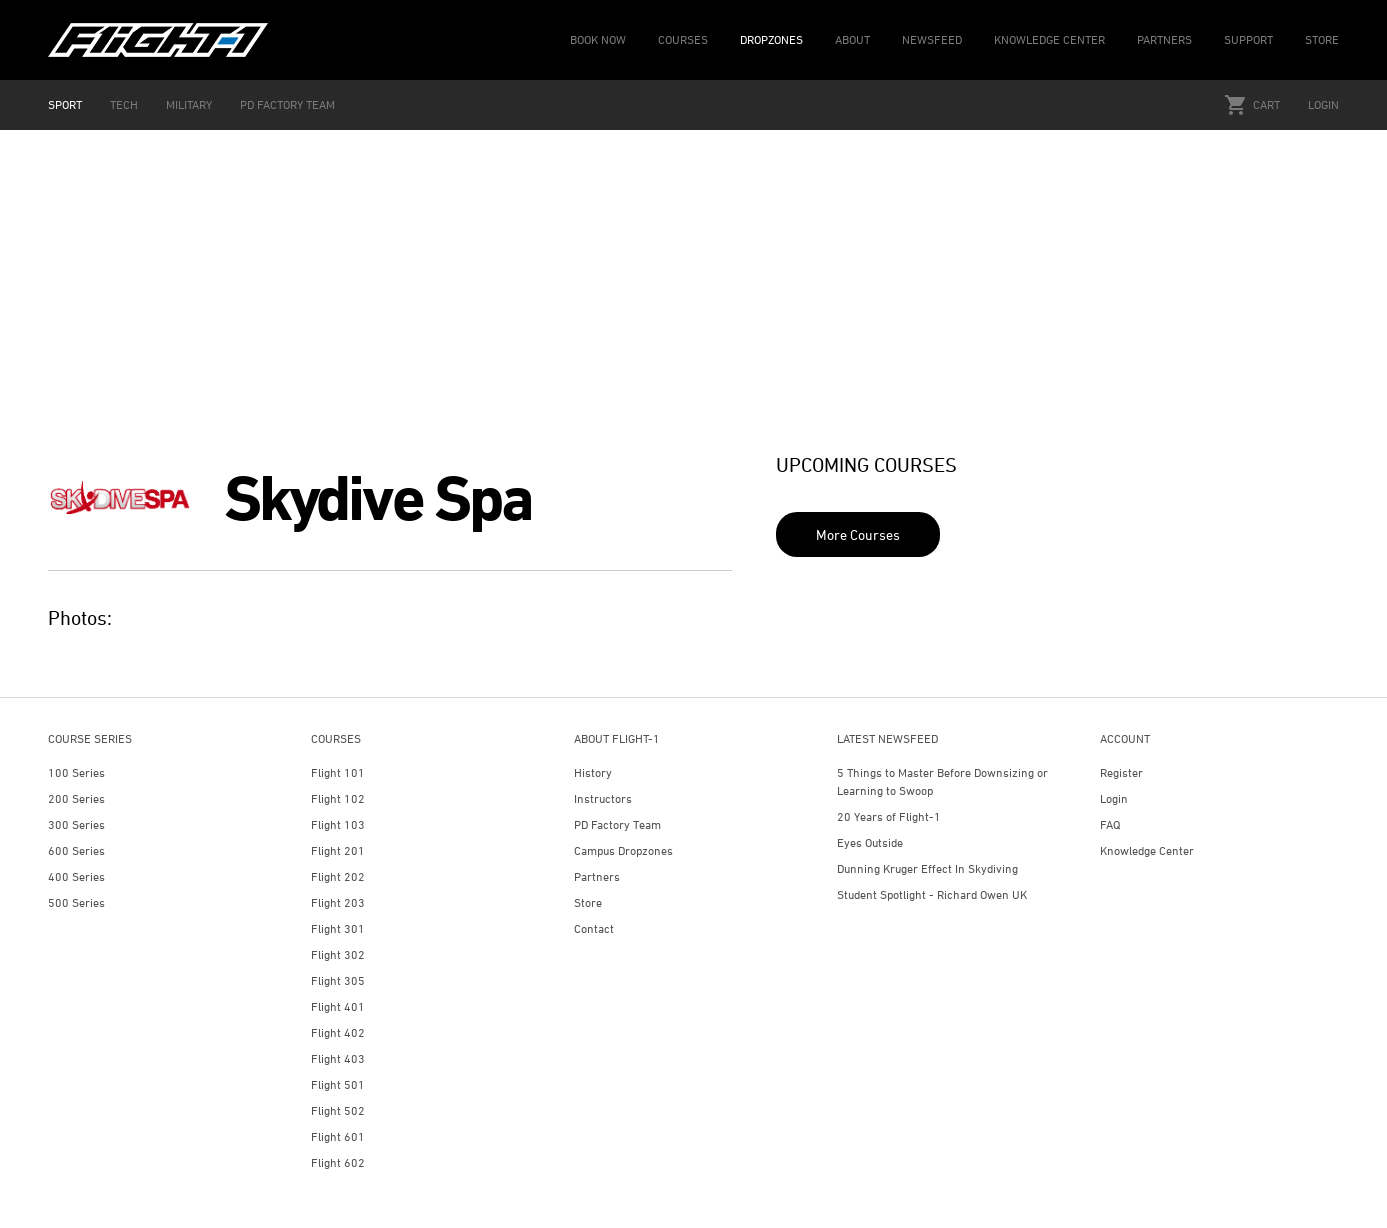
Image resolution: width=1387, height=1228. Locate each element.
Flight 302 (338, 954)
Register (1121, 772)
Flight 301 (338, 928)
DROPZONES (771, 39)
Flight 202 (338, 876)
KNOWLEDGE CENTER (1049, 39)
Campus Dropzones (623, 850)
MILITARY (189, 104)
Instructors (603, 798)
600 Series (76, 850)
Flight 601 (338, 1136)
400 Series (76, 876)
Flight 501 (338, 1084)
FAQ (1110, 824)
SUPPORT (1248, 39)
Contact (594, 928)
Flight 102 (338, 798)
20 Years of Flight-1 (889, 816)
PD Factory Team (617, 824)
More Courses (858, 534)
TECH (124, 104)
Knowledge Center (1147, 850)
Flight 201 (338, 850)
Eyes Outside (870, 842)
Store (588, 902)
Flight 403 (338, 1058)
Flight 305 (338, 980)
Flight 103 (338, 824)
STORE (1322, 39)
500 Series (76, 902)
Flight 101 (338, 772)
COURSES (683, 39)
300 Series (76, 824)
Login (1323, 104)
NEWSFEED (932, 39)
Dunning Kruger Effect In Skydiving (927, 868)
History (593, 772)
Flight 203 (338, 902)
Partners (597, 876)
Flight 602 (338, 1162)
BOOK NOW (598, 39)
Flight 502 (338, 1110)
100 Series (76, 772)
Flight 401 (338, 1006)
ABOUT (852, 39)
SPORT (65, 104)
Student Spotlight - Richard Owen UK (932, 894)
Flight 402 (338, 1032)
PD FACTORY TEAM (287, 104)
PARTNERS (1164, 39)
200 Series (76, 798)
